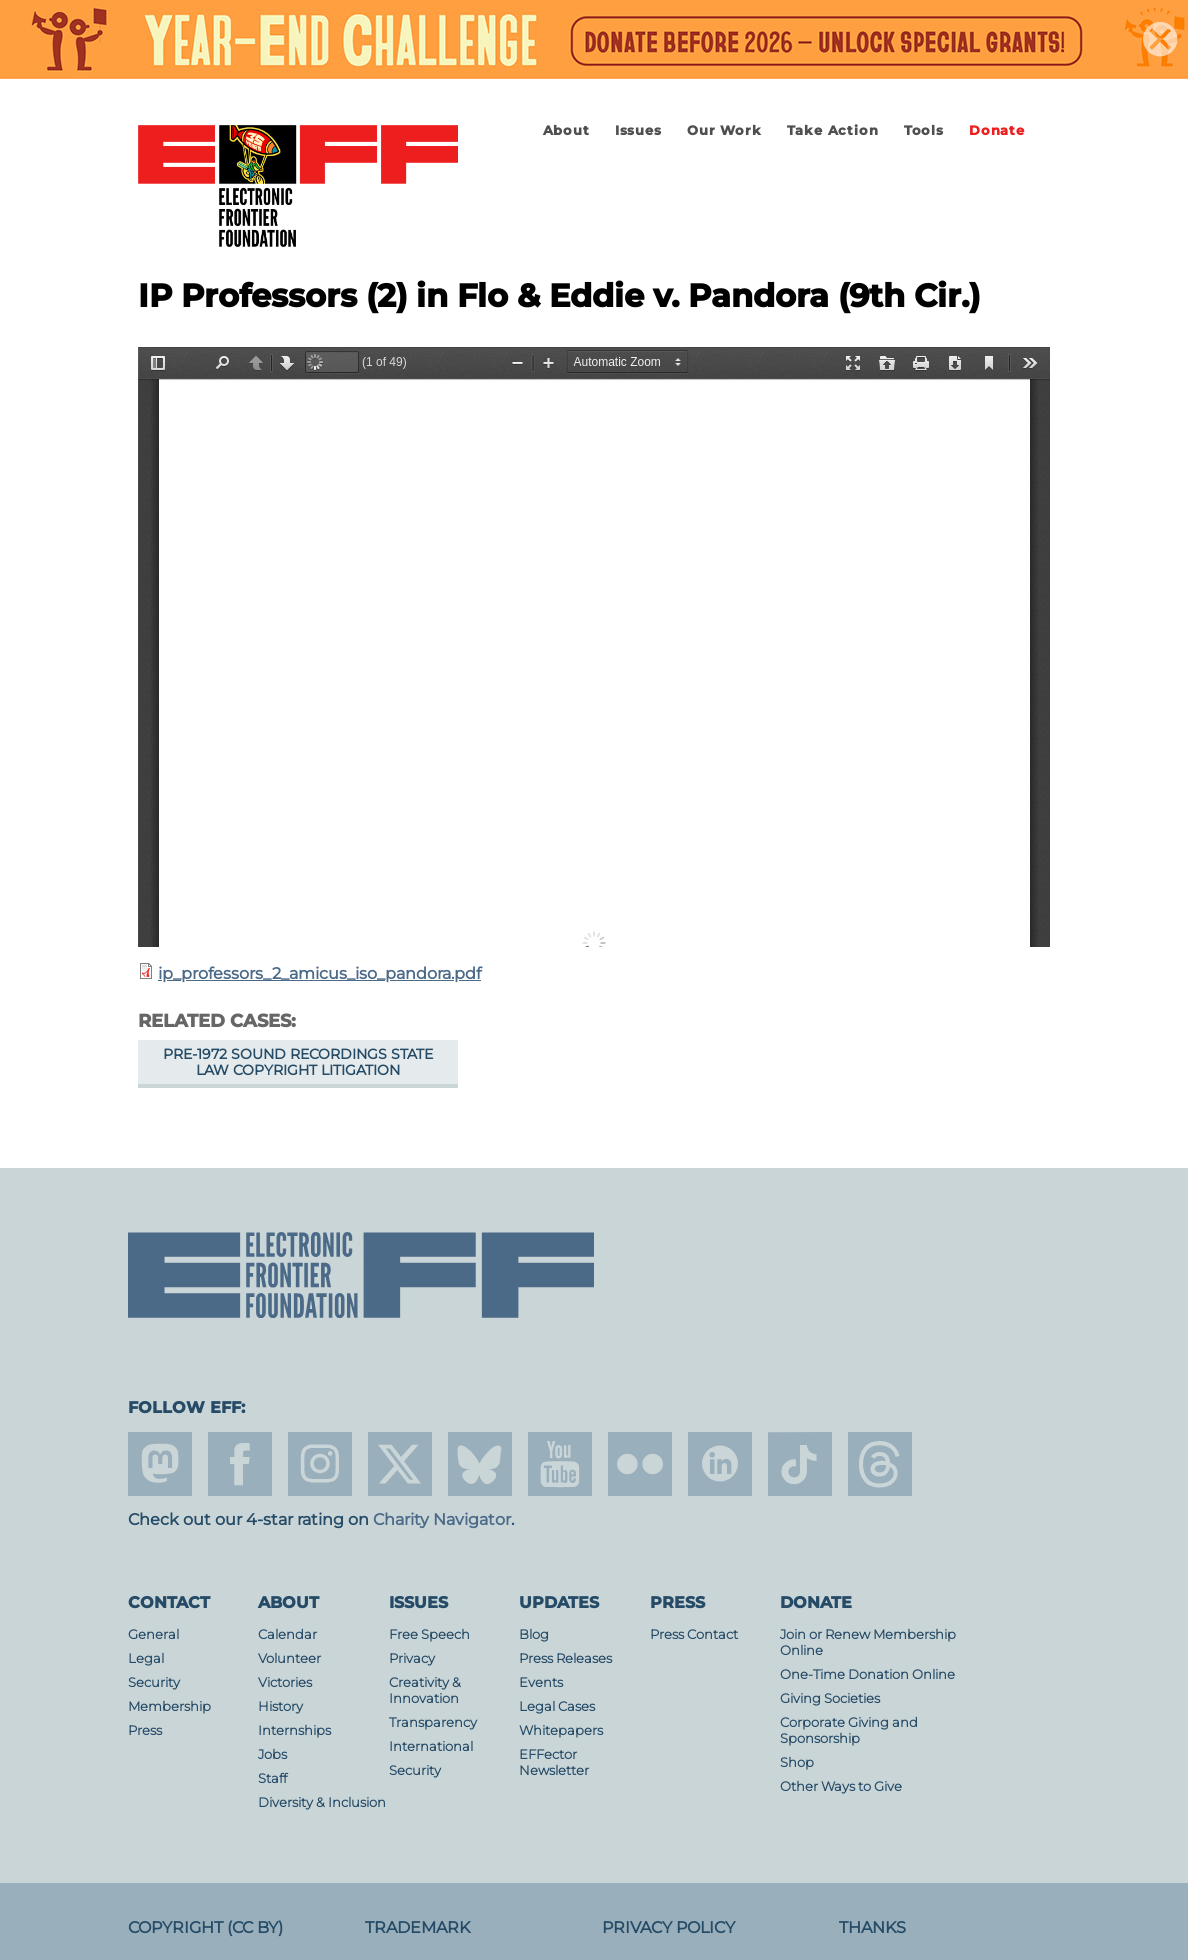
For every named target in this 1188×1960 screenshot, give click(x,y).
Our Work (724, 130)
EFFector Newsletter (554, 1762)
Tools (924, 130)
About (566, 130)
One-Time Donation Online (867, 1674)
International (431, 1746)
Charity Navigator (442, 1519)
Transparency (433, 1722)
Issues (638, 130)
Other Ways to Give (841, 1786)
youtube (560, 1464)
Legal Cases (557, 1706)
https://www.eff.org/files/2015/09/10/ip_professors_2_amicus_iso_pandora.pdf (594, 647)
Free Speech (429, 1634)
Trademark (417, 1927)
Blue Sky (480, 1464)
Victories (285, 1682)
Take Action (833, 130)
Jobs (272, 1754)
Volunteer (289, 1658)
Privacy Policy (668, 1927)
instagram (320, 1464)
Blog (534, 1634)
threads (880, 1464)
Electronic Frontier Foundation (298, 187)
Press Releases (565, 1658)
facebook (240, 1464)
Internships (294, 1730)
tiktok (800, 1464)
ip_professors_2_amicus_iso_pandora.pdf (319, 973)
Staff (272, 1778)
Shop (797, 1762)
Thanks (872, 1927)
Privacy (412, 1658)
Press (145, 1730)
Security (154, 1682)
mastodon (160, 1464)
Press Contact (694, 1634)
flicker (640, 1464)
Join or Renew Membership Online (868, 1642)
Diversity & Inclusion (322, 1802)
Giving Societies (830, 1698)
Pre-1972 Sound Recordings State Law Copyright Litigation (298, 1062)
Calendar (287, 1634)
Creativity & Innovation (425, 1690)
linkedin (720, 1464)
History (280, 1706)
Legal (146, 1658)
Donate (997, 130)
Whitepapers (561, 1730)
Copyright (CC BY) (205, 1927)
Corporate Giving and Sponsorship (849, 1730)
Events (541, 1682)
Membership (169, 1706)
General (153, 1634)
